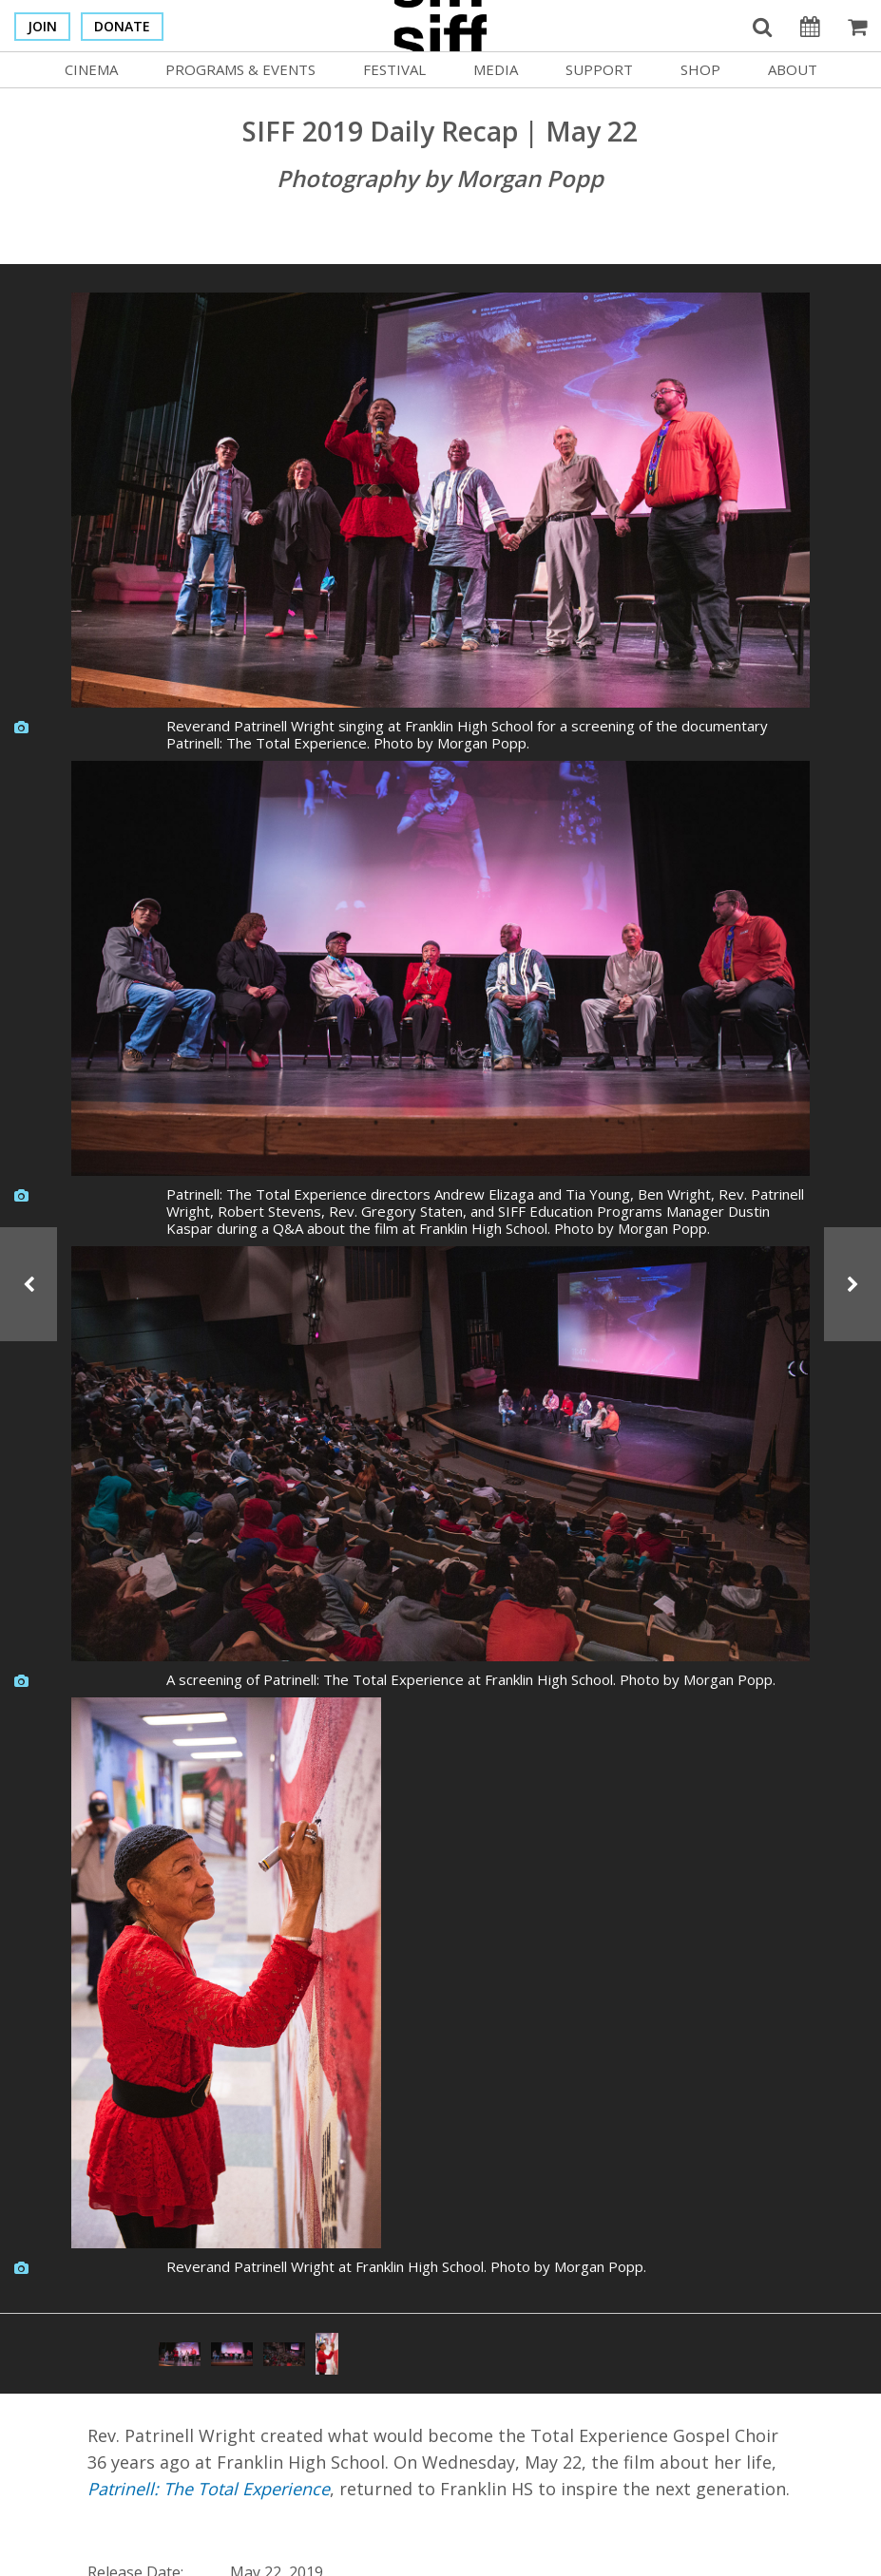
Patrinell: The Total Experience (208, 2488)
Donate (122, 26)
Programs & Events (240, 69)
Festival (394, 69)
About (792, 69)
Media (495, 69)
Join (42, 26)
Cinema (91, 69)
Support (599, 69)
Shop (700, 69)
